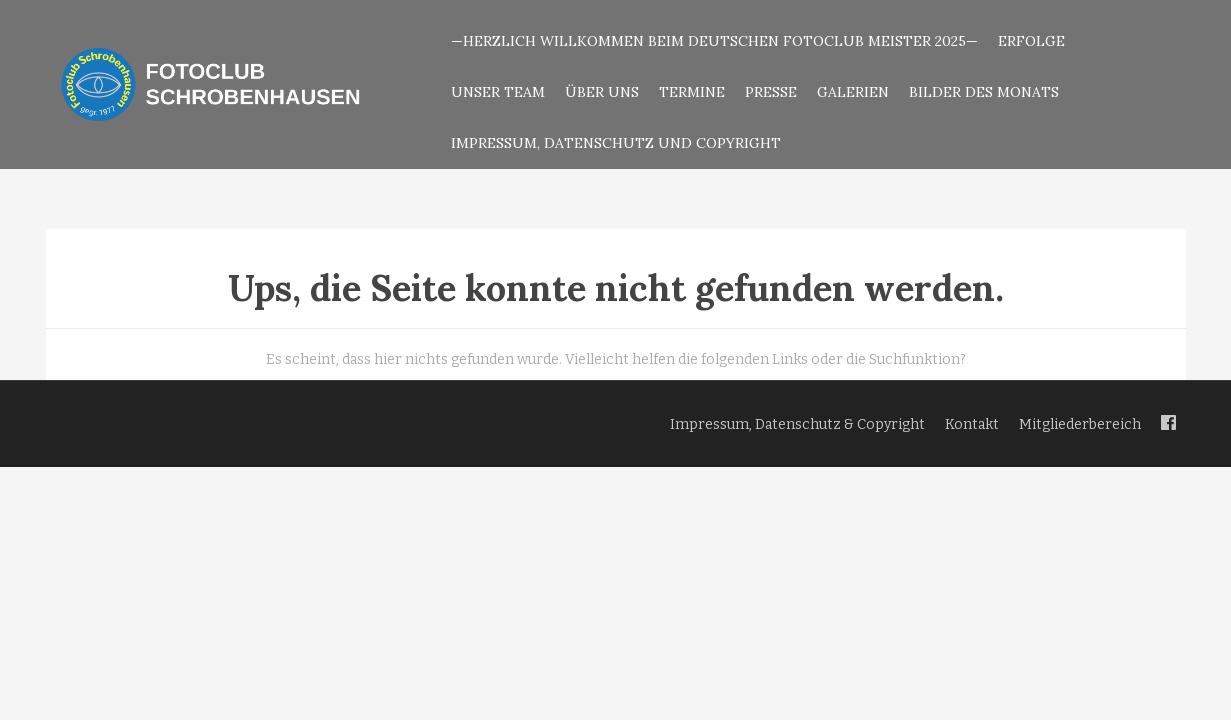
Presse (771, 92)
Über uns (602, 92)
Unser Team (498, 92)
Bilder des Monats (984, 92)
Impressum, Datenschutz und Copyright (616, 143)
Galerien (853, 92)
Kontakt (972, 424)
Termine (692, 92)
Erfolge (1031, 41)
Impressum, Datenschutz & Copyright (797, 424)
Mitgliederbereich (1080, 424)
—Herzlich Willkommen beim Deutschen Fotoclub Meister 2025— (714, 41)
